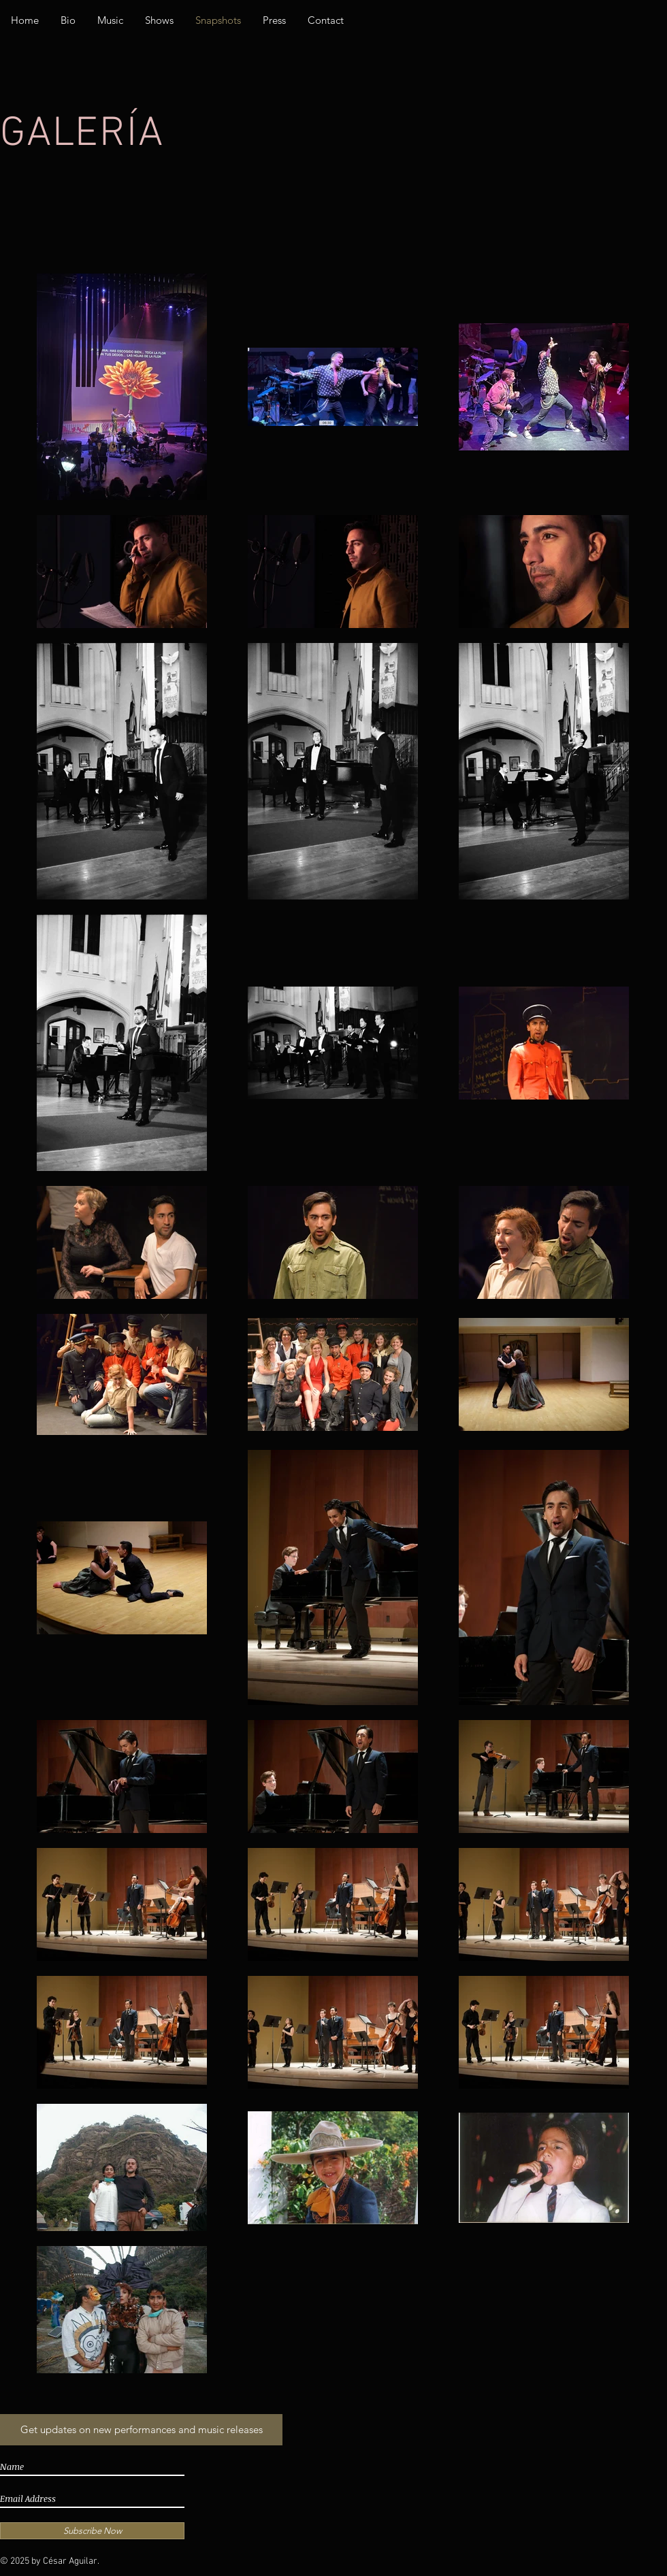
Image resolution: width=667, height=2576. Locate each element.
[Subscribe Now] (92, 2530)
